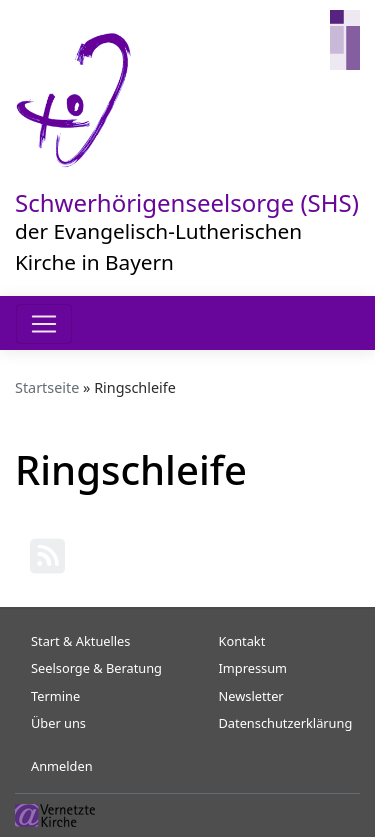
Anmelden (62, 766)
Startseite (47, 387)
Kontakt (242, 641)
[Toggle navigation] (44, 324)
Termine (55, 696)
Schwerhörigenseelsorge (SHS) (187, 202)
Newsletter (251, 696)
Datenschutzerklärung (286, 723)
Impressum (253, 668)
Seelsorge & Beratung (96, 668)
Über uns (58, 723)
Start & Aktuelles (80, 641)
